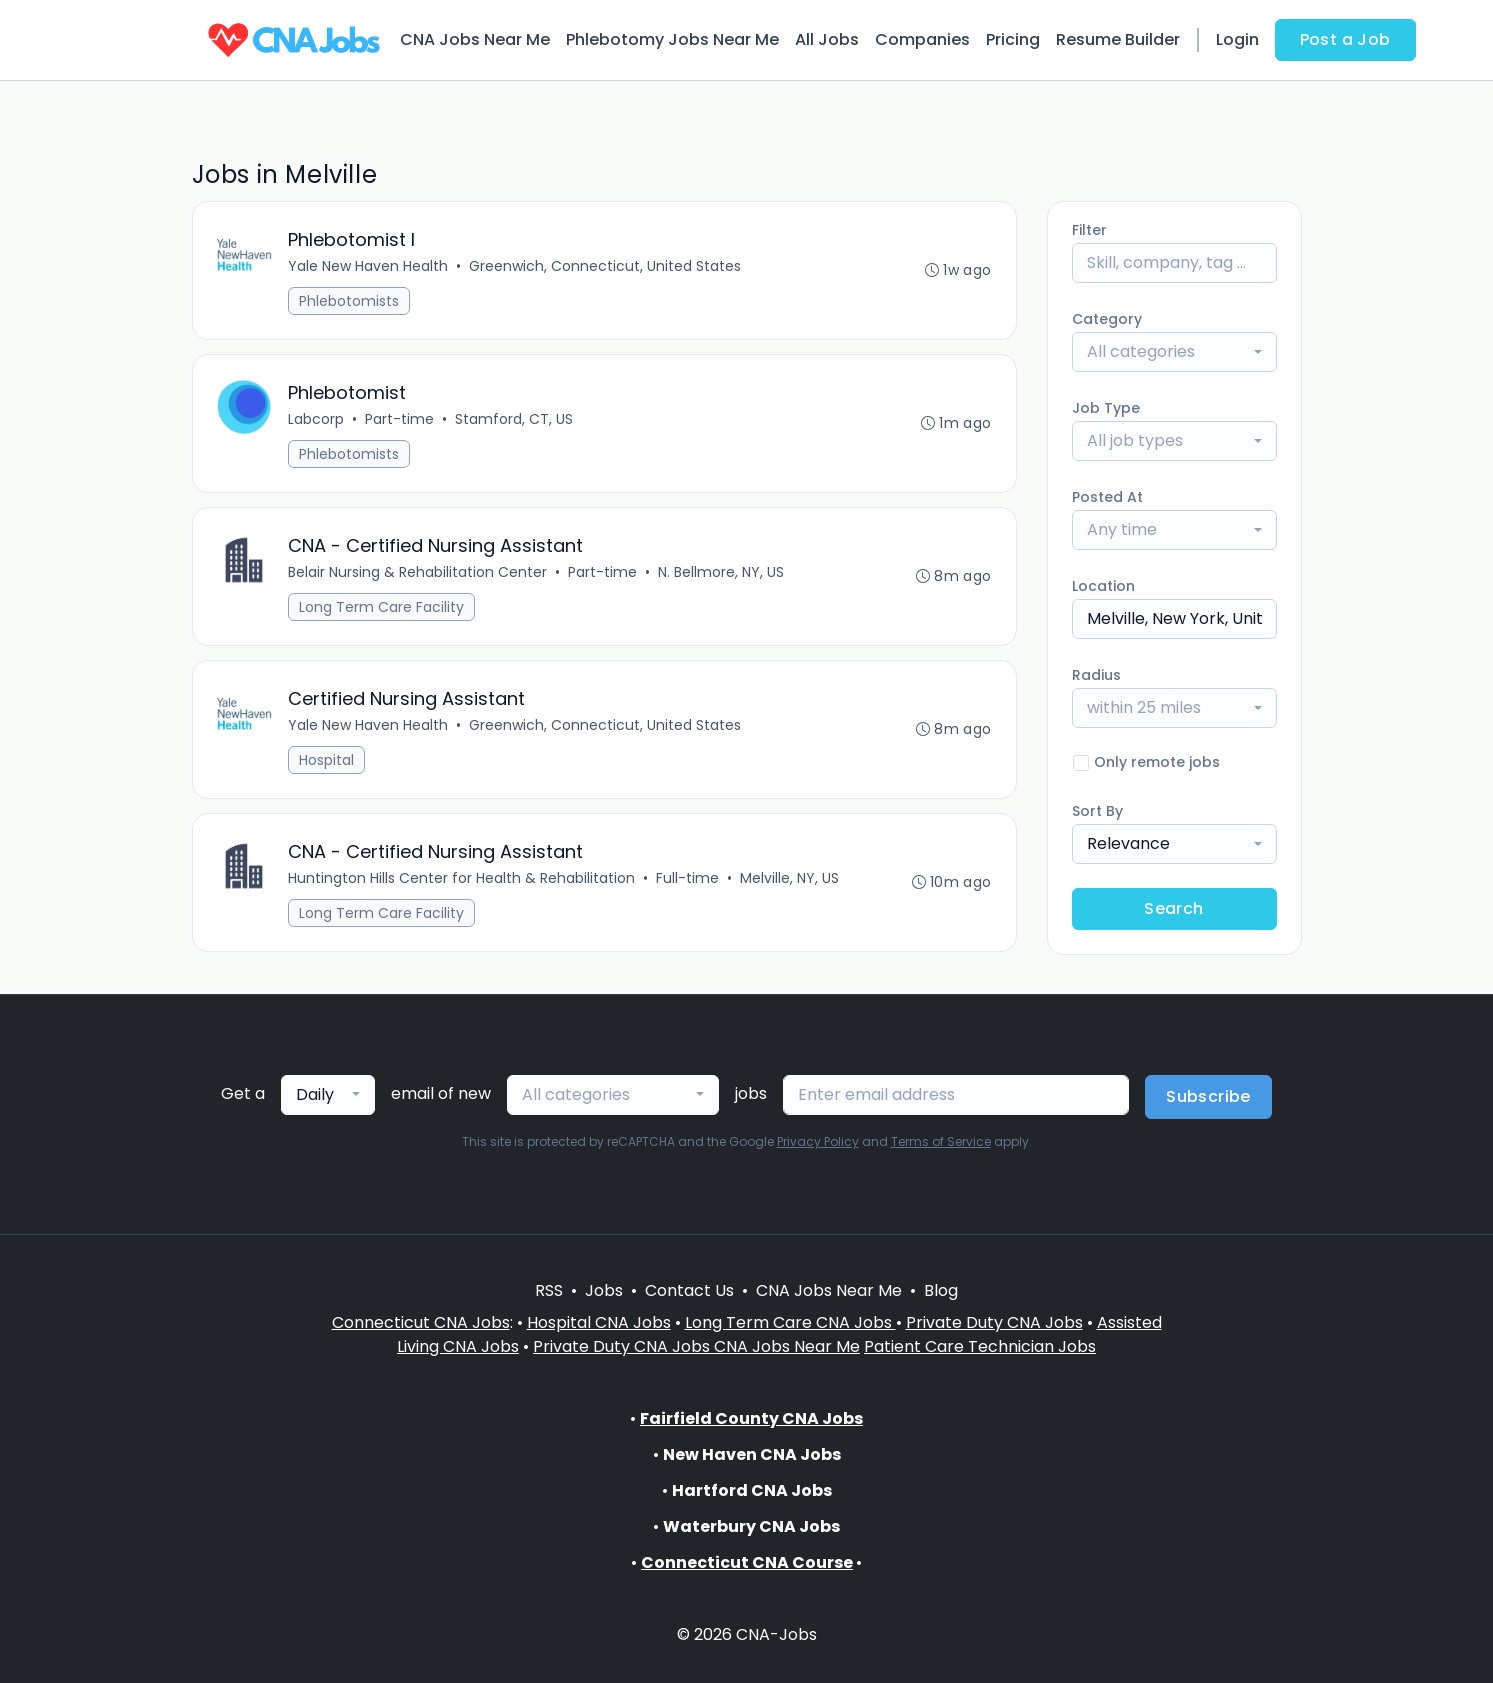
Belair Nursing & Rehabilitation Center (418, 572)
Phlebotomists (350, 301)
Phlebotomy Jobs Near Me (672, 39)
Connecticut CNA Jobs (421, 1322)
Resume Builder (1118, 39)
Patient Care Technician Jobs (980, 1346)
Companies (922, 39)
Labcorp (317, 419)
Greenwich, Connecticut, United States (606, 266)
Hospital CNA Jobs (599, 1322)
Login (1237, 39)
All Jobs (827, 39)
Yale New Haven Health (369, 266)
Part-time (400, 419)
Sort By (1097, 811)
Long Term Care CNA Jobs (790, 1322)
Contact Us (689, 1290)
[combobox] (1174, 352)
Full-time (688, 878)
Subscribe (1208, 1096)
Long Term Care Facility (382, 607)
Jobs (604, 1290)
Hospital (327, 760)
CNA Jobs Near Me (475, 39)
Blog (941, 1290)
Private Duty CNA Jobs (994, 1322)
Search (1173, 908)
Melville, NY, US (790, 878)
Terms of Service (941, 1141)
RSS (549, 1290)
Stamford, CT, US (515, 419)
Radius (1096, 675)
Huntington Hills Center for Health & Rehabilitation (462, 878)
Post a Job (1345, 39)
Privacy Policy (818, 1141)
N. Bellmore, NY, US (722, 572)
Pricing (1013, 39)
